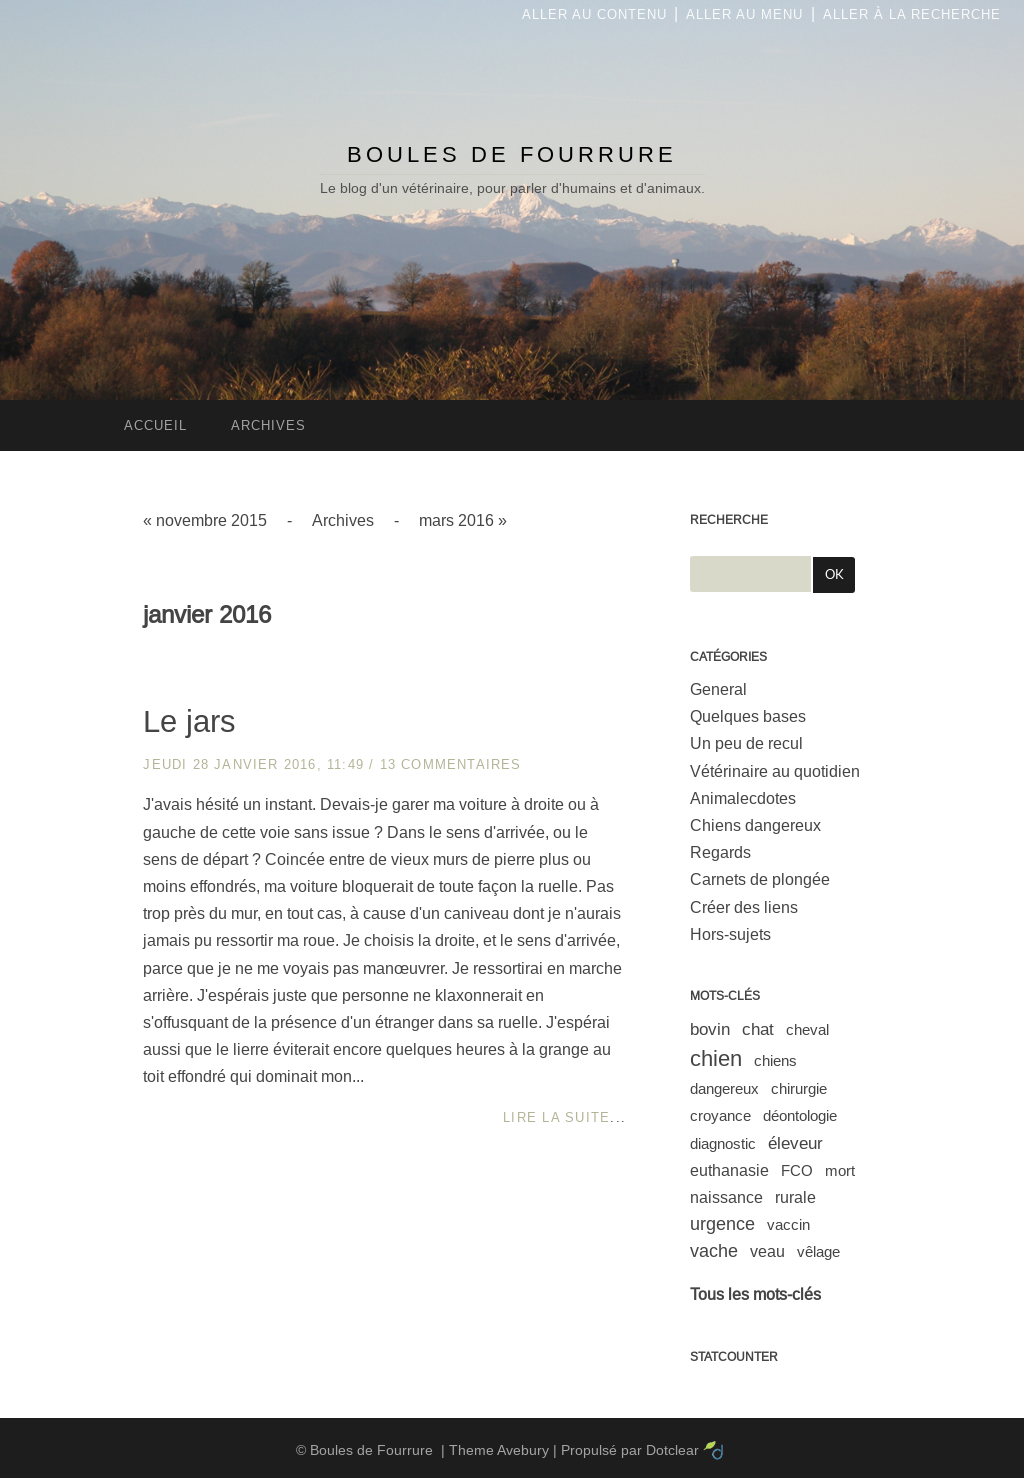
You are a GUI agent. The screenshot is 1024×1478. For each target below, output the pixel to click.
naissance (726, 1197)
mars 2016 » (463, 520)
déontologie (800, 1115)
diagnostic (723, 1143)
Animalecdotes (743, 798)
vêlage (818, 1251)
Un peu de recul (746, 743)
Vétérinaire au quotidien (775, 771)
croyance (720, 1115)
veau (767, 1251)
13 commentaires (451, 764)
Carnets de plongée (760, 879)
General (718, 689)
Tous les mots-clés (755, 1294)
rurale (795, 1197)
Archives (343, 520)
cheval (807, 1029)
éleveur (795, 1143)
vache (714, 1251)
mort (840, 1170)
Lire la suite (556, 1117)
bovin (710, 1029)
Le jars (189, 721)
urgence (722, 1224)
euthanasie (729, 1170)
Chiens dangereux (755, 825)
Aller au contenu (594, 14)
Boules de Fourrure (512, 154)
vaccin (788, 1224)
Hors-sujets (730, 934)
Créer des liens (744, 907)
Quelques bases (748, 716)
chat (758, 1029)
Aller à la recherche (912, 14)
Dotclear (672, 1450)
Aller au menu (744, 14)
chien (716, 1058)
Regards (720, 852)
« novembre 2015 (205, 520)
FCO (797, 1170)
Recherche (729, 520)
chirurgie (799, 1088)
